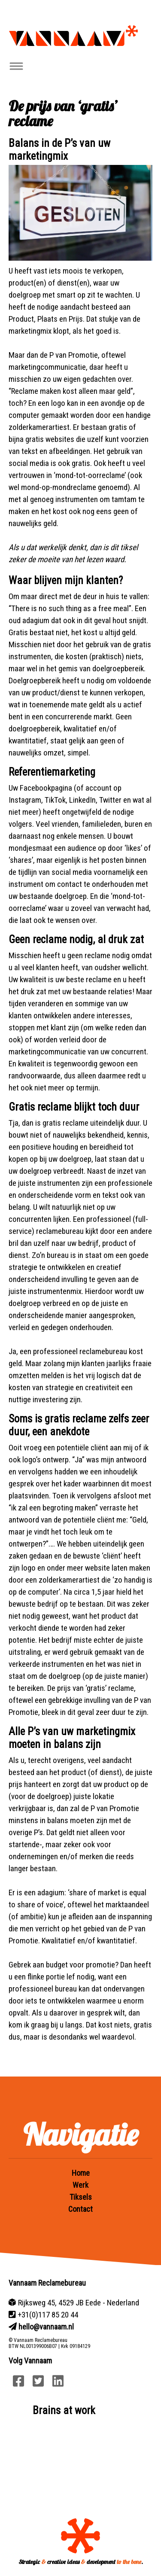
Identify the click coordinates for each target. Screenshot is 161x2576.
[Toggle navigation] (16, 66)
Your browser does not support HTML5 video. (80, 2459)
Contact (80, 2209)
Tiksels (81, 2196)
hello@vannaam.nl (46, 2326)
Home (81, 2172)
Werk (80, 2184)
